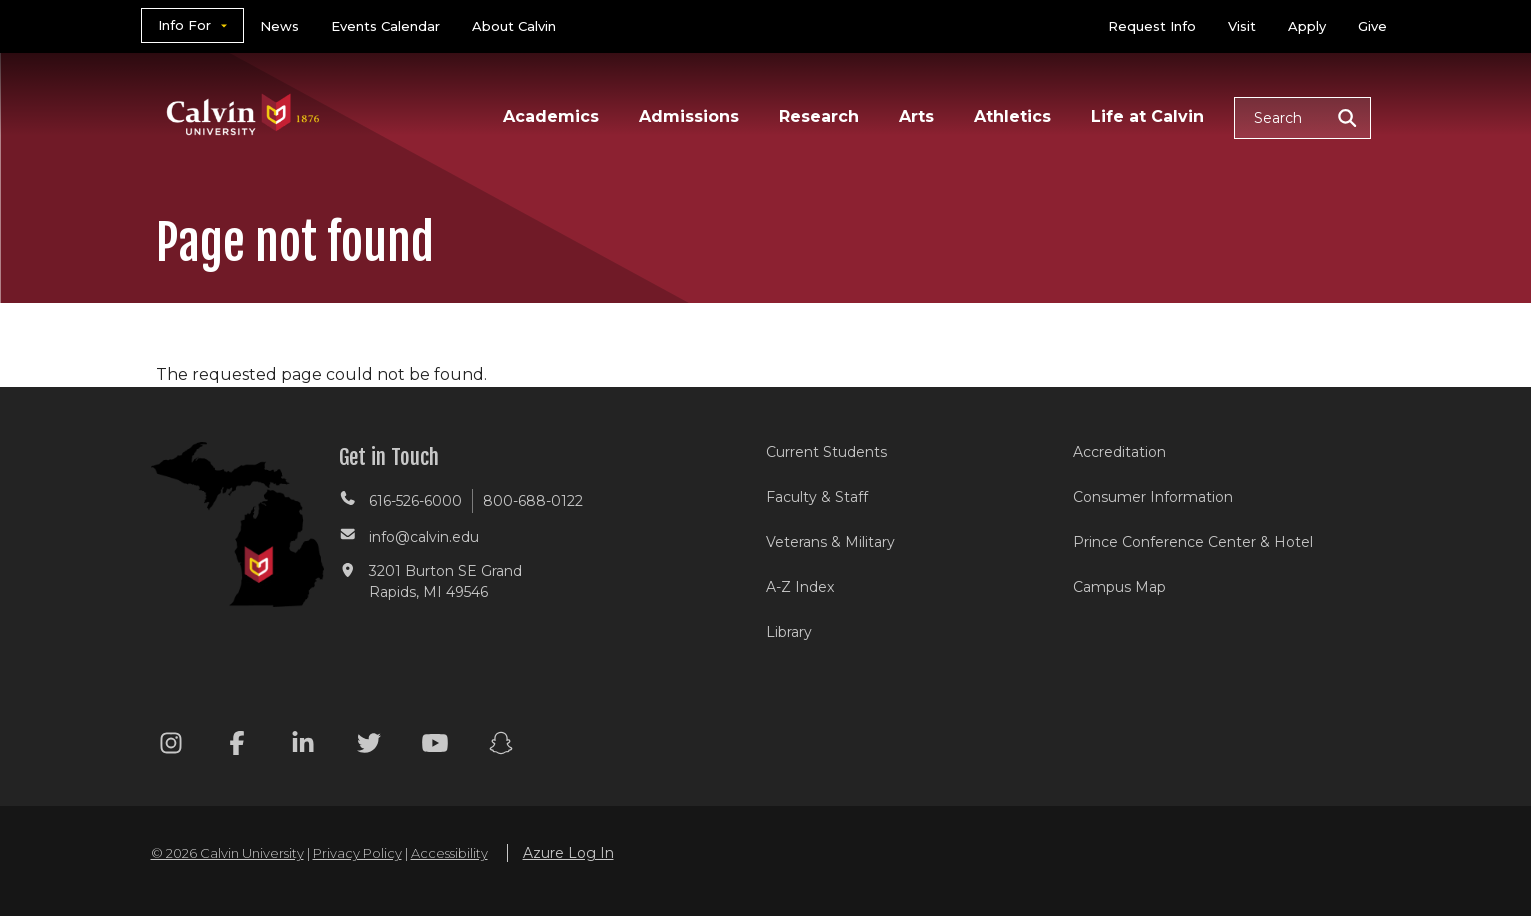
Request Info (1152, 26)
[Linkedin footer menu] (303, 746)
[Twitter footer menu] (369, 746)
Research (819, 116)
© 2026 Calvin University (227, 853)
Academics (551, 116)
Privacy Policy (357, 853)
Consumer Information (1153, 497)
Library (789, 632)
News (279, 26)
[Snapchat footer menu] (501, 746)
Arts (916, 116)
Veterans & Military (830, 542)
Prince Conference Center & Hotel (1193, 542)
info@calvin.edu (424, 537)
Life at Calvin (1147, 116)
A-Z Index (800, 587)
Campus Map (1119, 587)
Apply (1307, 26)
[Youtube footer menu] (435, 746)
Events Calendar (385, 26)
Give (1372, 26)
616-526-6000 (415, 501)
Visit (1242, 26)
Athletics (1012, 116)
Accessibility (449, 853)
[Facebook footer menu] (237, 746)
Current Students (826, 452)
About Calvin (514, 26)
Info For (184, 25)
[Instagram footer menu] (171, 746)
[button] (1302, 118)
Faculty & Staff (817, 497)
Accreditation (1119, 452)
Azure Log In (568, 853)
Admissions (689, 116)
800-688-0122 (533, 501)
